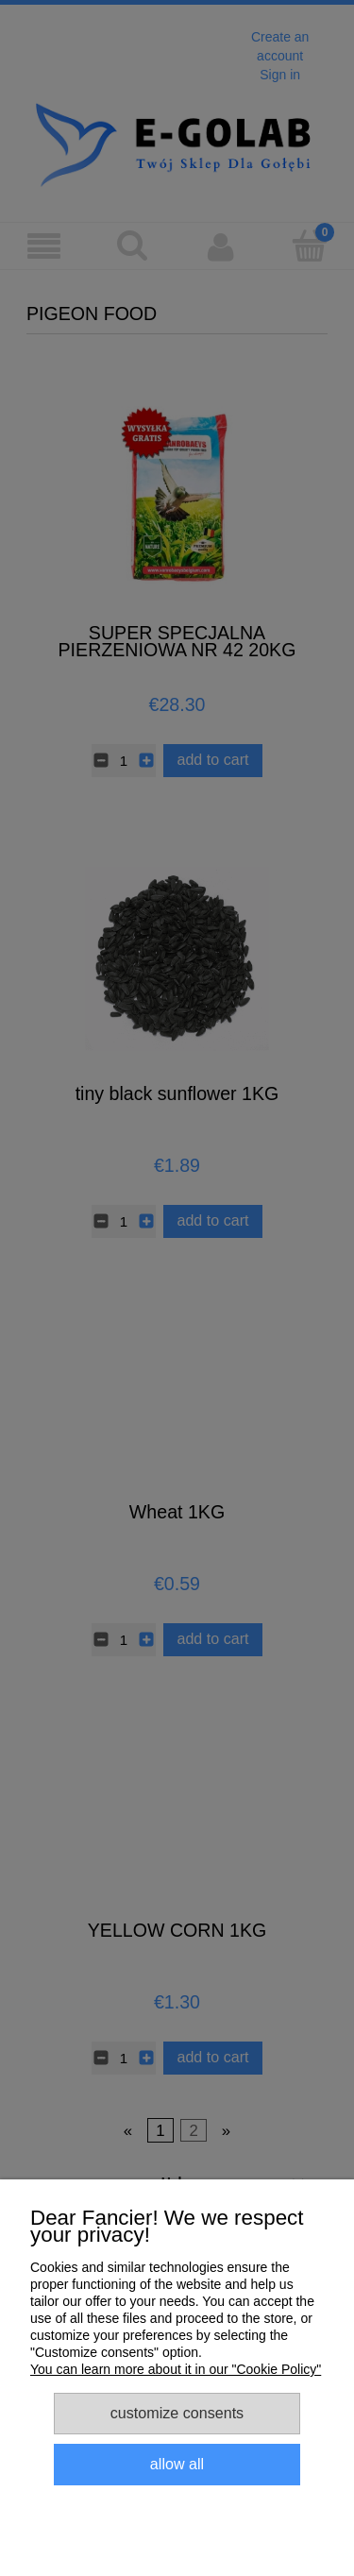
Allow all (177, 2463)
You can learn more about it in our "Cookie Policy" (175, 2369)
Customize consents (177, 2412)
